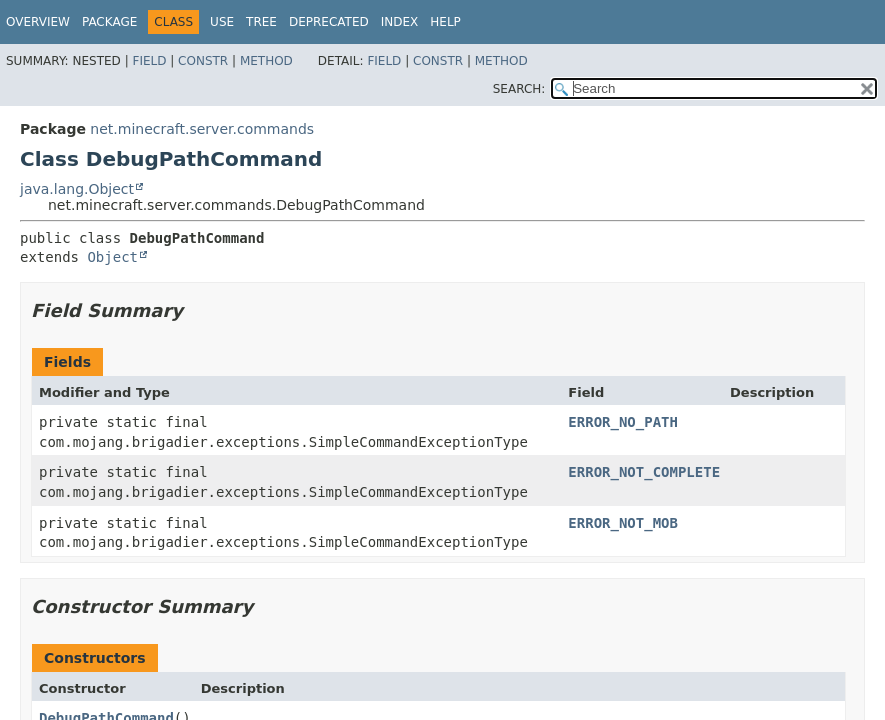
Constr (203, 61)
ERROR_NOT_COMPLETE (644, 472)
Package (109, 22)
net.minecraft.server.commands (202, 129)
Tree (261, 22)
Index (400, 22)
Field (149, 61)
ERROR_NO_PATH (623, 422)
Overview (38, 22)
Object (112, 257)
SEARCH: (519, 89)
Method (266, 61)
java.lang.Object (77, 189)
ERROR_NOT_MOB (623, 523)
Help (445, 22)
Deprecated (329, 22)
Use (222, 22)
